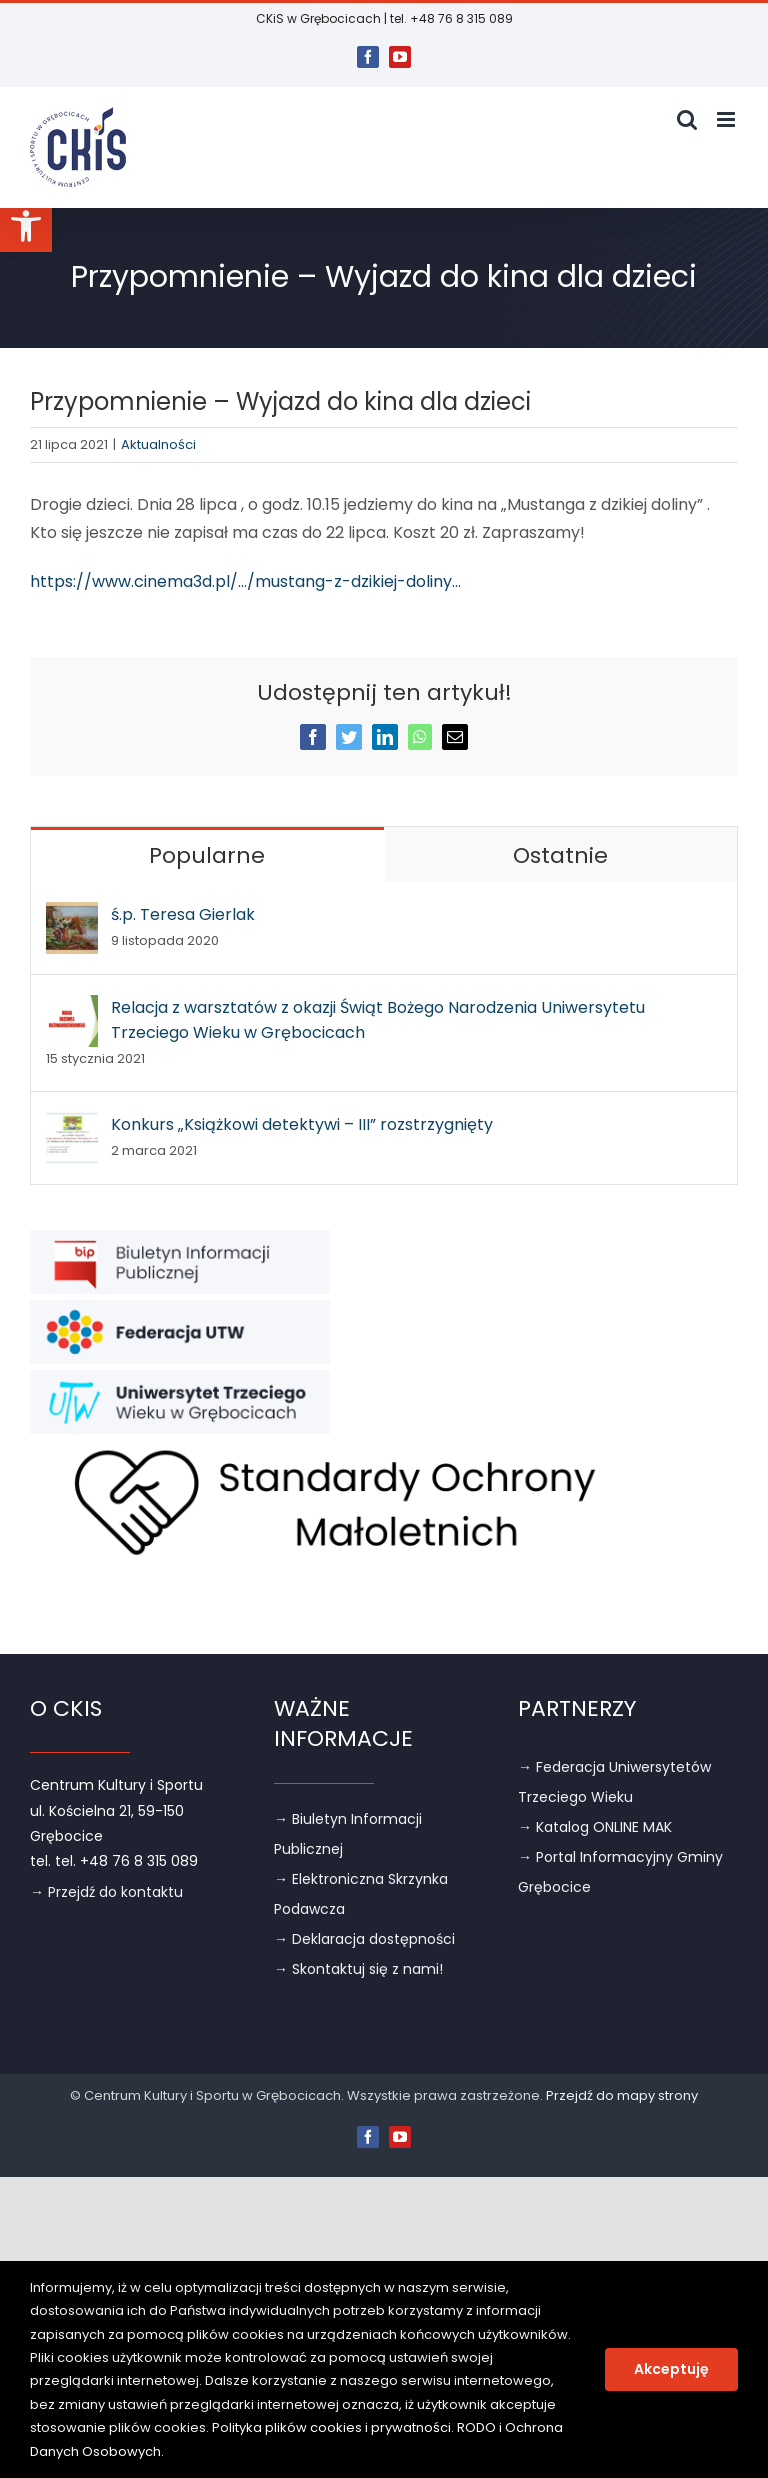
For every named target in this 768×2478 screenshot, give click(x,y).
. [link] (162, 2451)
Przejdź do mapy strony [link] (622, 2095)
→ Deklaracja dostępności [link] (364, 1939)
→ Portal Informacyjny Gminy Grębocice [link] (620, 1872)
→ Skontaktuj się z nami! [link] (358, 1969)
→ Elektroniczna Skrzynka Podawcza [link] (361, 1894)
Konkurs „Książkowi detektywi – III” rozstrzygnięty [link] (302, 1124)
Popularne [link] (207, 855)
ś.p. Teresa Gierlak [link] (183, 914)
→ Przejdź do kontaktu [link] (106, 1892)
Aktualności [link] (158, 444)
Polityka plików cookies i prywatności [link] (331, 2427)
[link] (26, 226)
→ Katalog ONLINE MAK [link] (595, 1827)
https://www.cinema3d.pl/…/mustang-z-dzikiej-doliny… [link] (245, 581)
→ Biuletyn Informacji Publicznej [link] (348, 1834)
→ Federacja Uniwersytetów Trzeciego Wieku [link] (614, 1782)
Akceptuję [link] (671, 2369)
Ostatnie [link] (560, 855)
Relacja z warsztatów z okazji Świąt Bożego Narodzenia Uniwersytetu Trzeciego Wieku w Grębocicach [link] (378, 1020)
